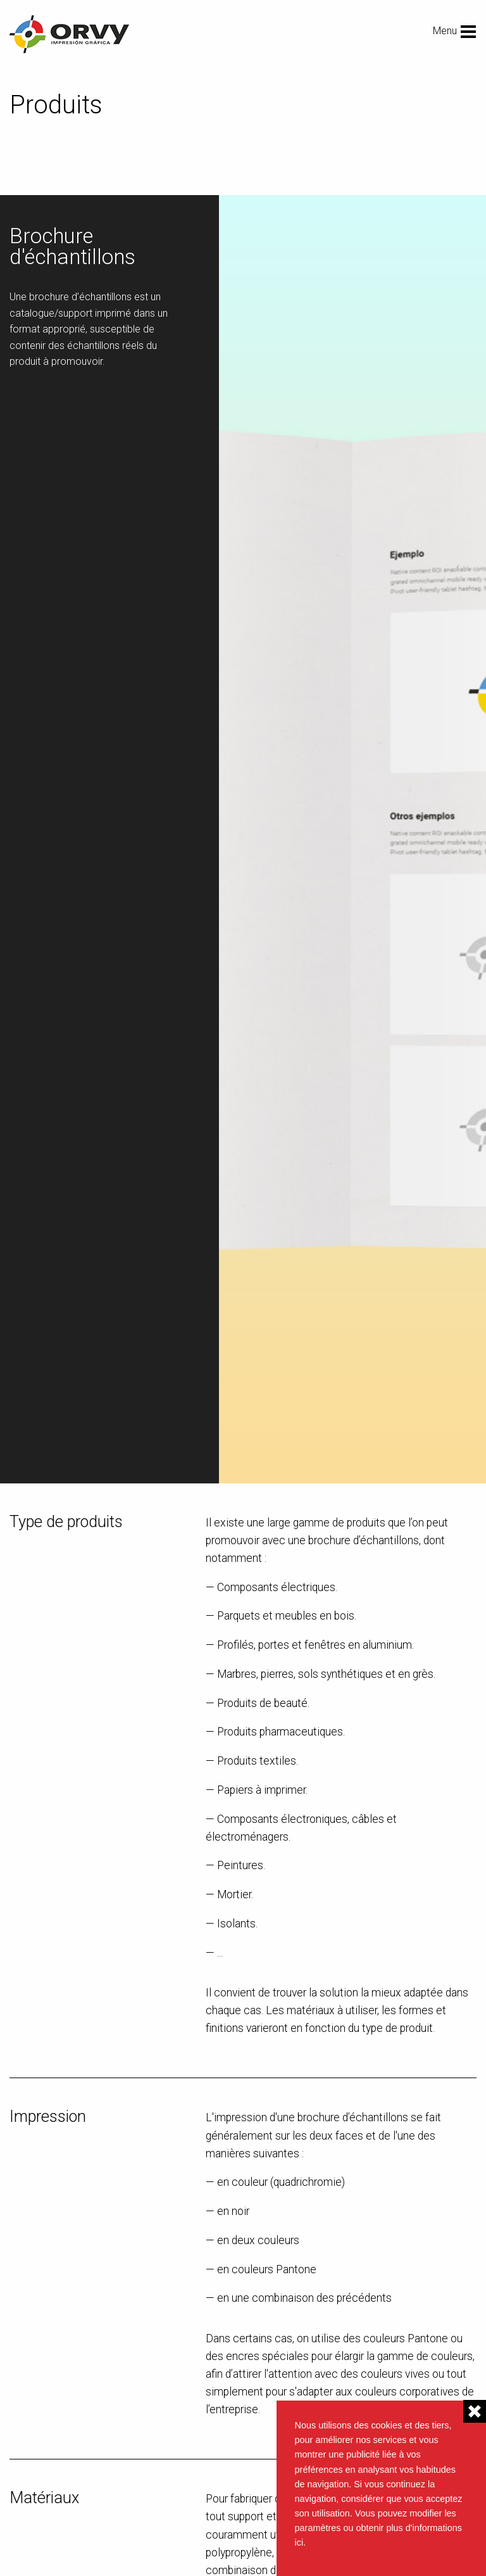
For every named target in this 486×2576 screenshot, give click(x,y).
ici (299, 2542)
